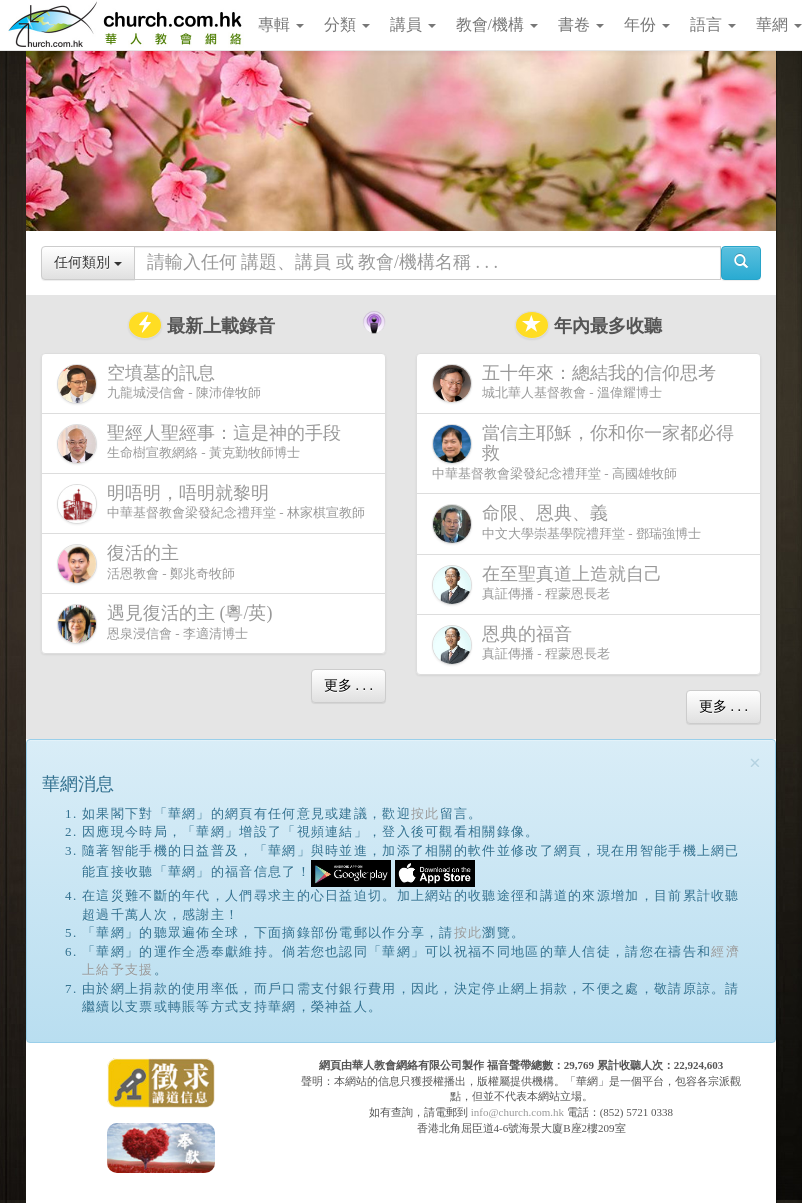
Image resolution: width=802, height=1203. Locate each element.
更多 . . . (348, 685)
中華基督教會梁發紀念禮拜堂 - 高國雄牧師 (583, 452)
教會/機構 (497, 24)
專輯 (281, 24)
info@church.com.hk (517, 1112)
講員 (413, 24)
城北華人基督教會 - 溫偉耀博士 (578, 383)
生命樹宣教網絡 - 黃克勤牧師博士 (203, 443)
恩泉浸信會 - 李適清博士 (169, 623)
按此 (425, 813)
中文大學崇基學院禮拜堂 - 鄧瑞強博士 (566, 523)
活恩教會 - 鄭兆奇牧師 (146, 563)
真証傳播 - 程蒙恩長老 (551, 584)
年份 (647, 24)
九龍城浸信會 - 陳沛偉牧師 (159, 383)
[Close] (755, 763)
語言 (713, 24)
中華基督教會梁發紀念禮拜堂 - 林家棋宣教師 (211, 503)
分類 (347, 24)
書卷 (581, 24)
